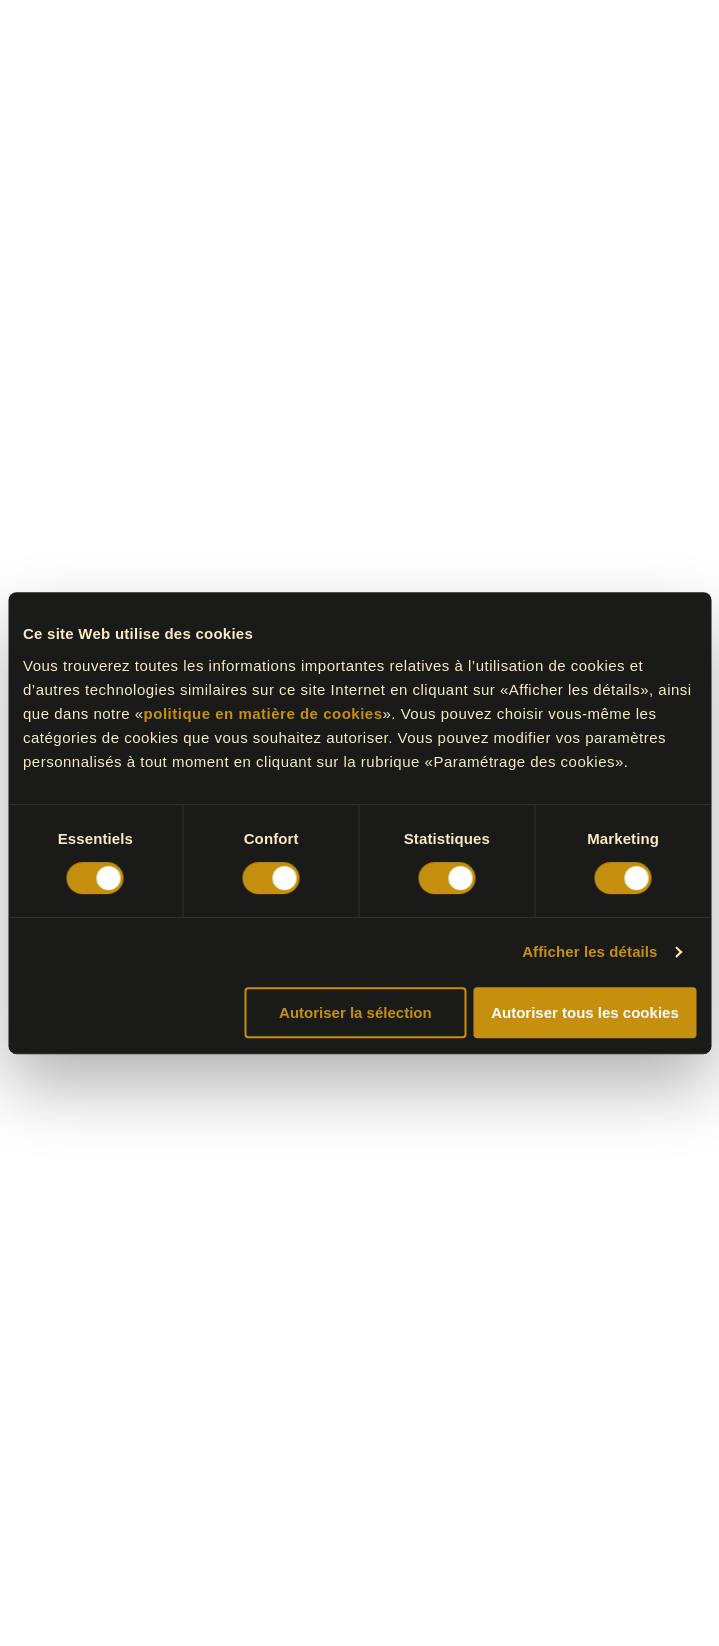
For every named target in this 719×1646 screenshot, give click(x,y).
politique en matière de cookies (263, 713)
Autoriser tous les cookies (585, 1012)
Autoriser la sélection (355, 1012)
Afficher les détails (589, 951)
